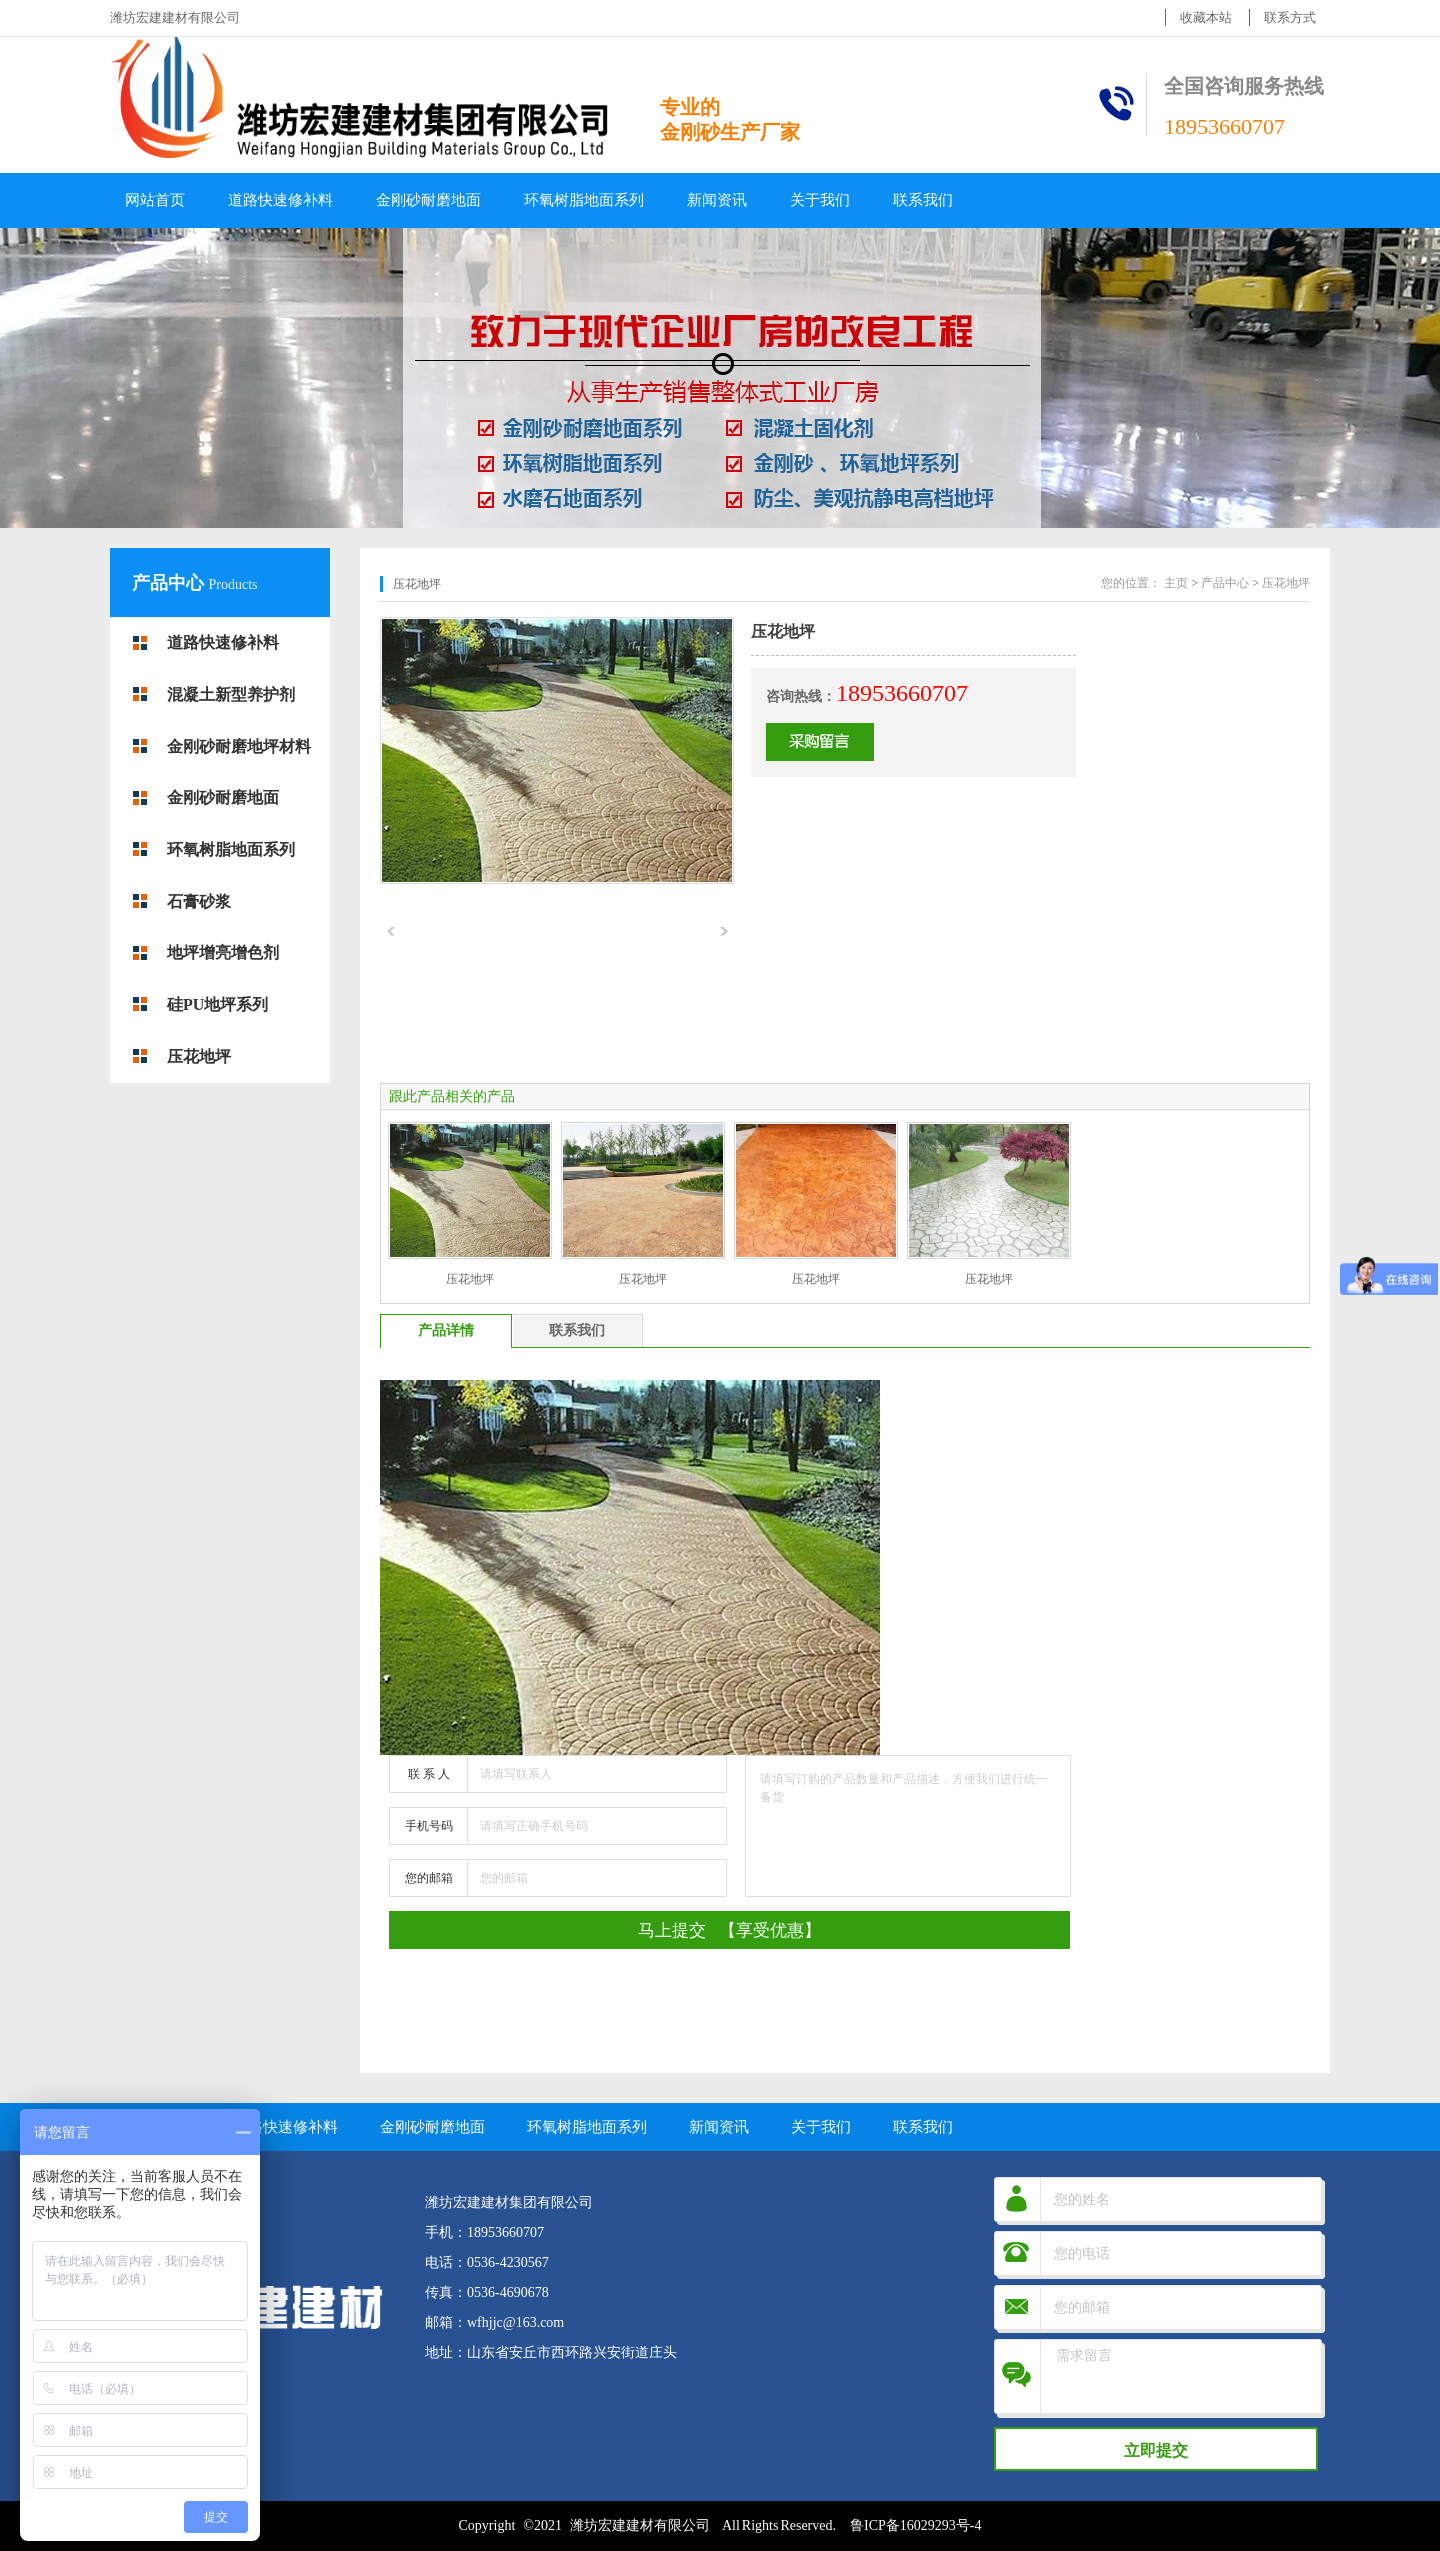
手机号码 (429, 1826)
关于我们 (820, 200)
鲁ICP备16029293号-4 (915, 2525)
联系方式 (1290, 17)
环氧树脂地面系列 (584, 200)
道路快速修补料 (280, 200)
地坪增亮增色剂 (223, 952)
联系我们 (923, 200)
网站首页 (155, 200)
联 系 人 (429, 1774)
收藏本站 (1206, 17)
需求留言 (1183, 2377)
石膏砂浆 (199, 901)
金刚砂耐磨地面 (428, 200)
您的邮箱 (429, 1878)
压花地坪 (199, 1056)
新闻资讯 (717, 200)
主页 (1176, 583)
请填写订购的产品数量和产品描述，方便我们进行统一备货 (908, 1826)
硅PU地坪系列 (217, 1004)
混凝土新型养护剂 (231, 694)
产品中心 (170, 583)
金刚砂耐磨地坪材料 (239, 746)
